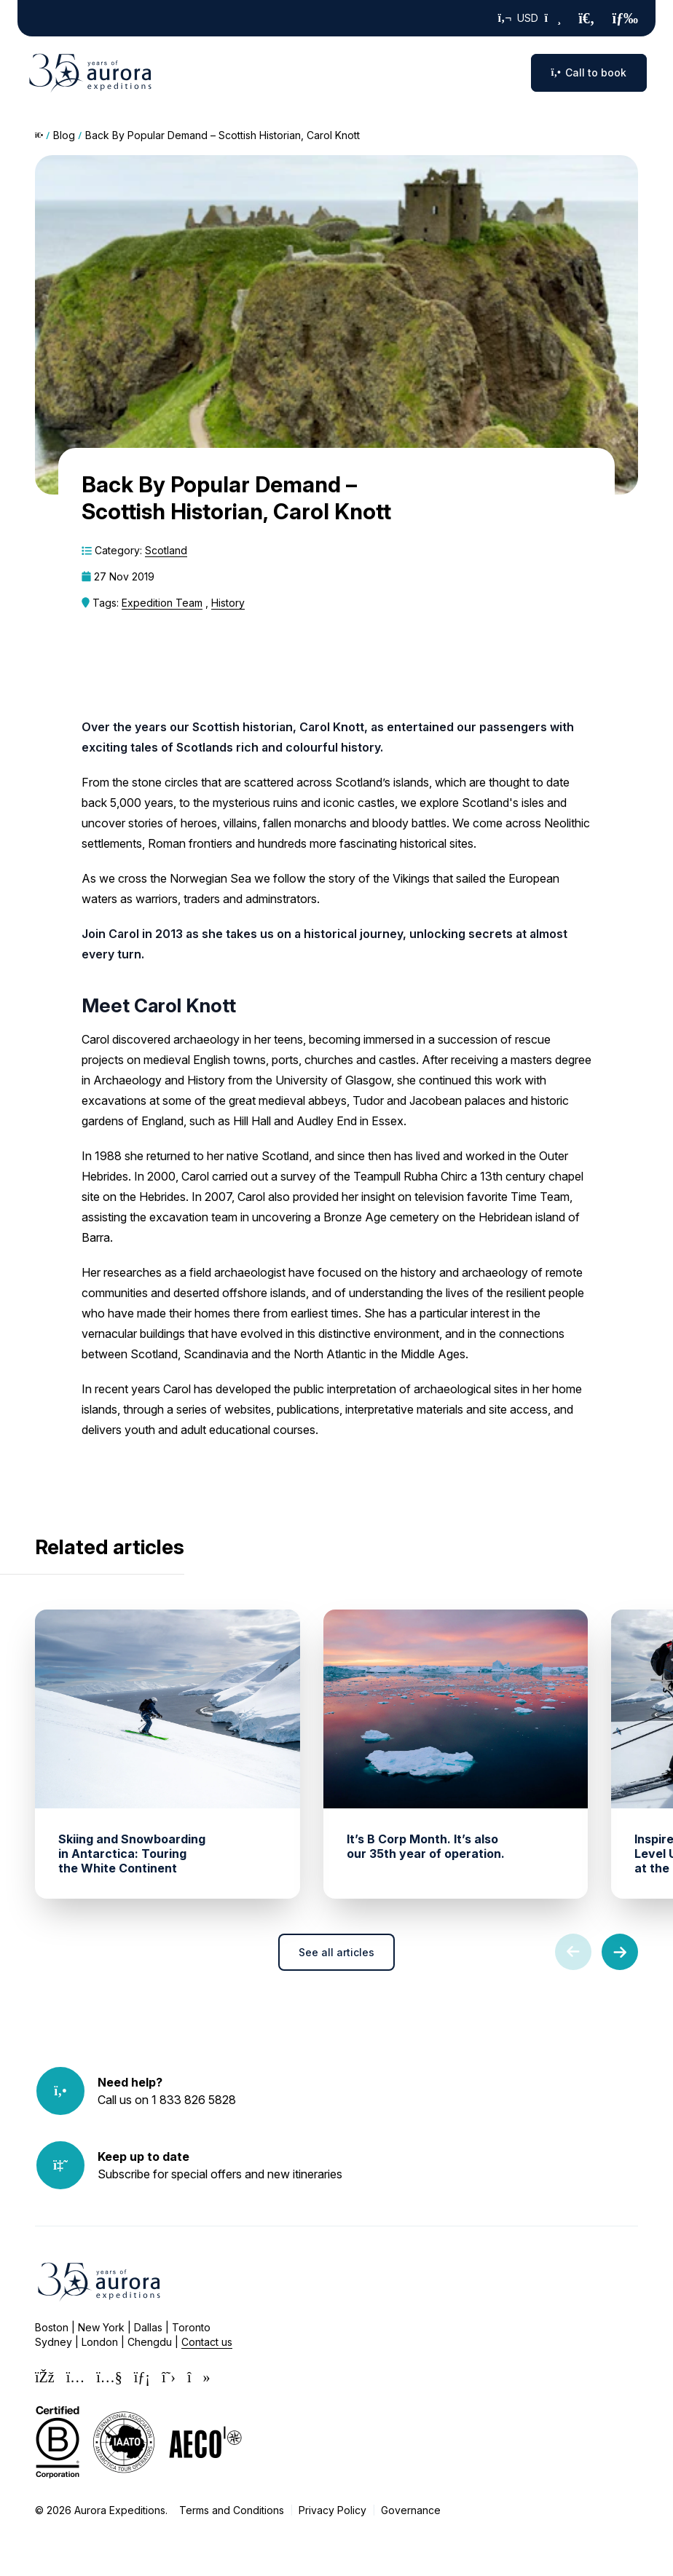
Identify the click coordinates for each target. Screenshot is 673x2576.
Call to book (588, 72)
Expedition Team (162, 602)
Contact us (206, 2342)
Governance (411, 2510)
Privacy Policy (332, 2510)
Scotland (166, 550)
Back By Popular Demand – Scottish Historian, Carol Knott (222, 135)
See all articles (336, 1952)
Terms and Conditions (231, 2510)
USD (530, 18)
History (228, 602)
